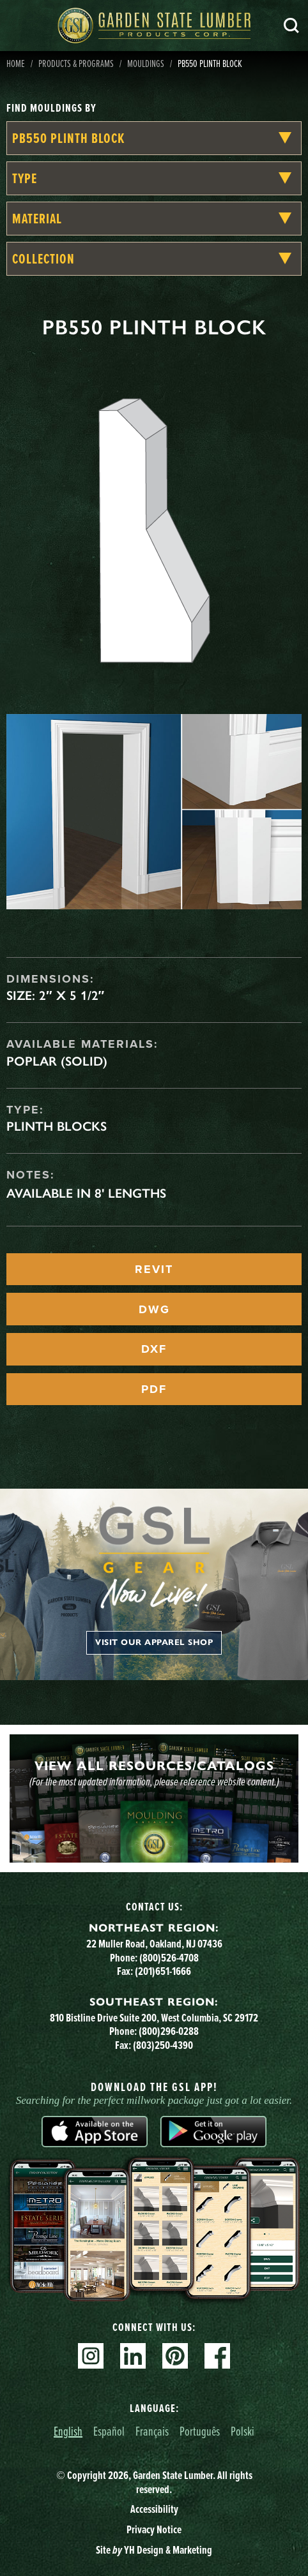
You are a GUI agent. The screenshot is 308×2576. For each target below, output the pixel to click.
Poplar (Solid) (56, 1061)
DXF (154, 1349)
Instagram (91, 2356)
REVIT (154, 1269)
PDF (154, 1389)
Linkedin (133, 2356)
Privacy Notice (154, 2529)
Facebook (217, 2356)
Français (152, 2430)
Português (200, 2430)
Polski (242, 2430)
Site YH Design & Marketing (154, 2550)
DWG (154, 1309)
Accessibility (154, 2509)
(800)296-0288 (169, 2031)
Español (109, 2430)
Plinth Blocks (56, 1126)
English (68, 2430)
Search (291, 25)
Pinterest (175, 2356)
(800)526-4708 (169, 1957)
